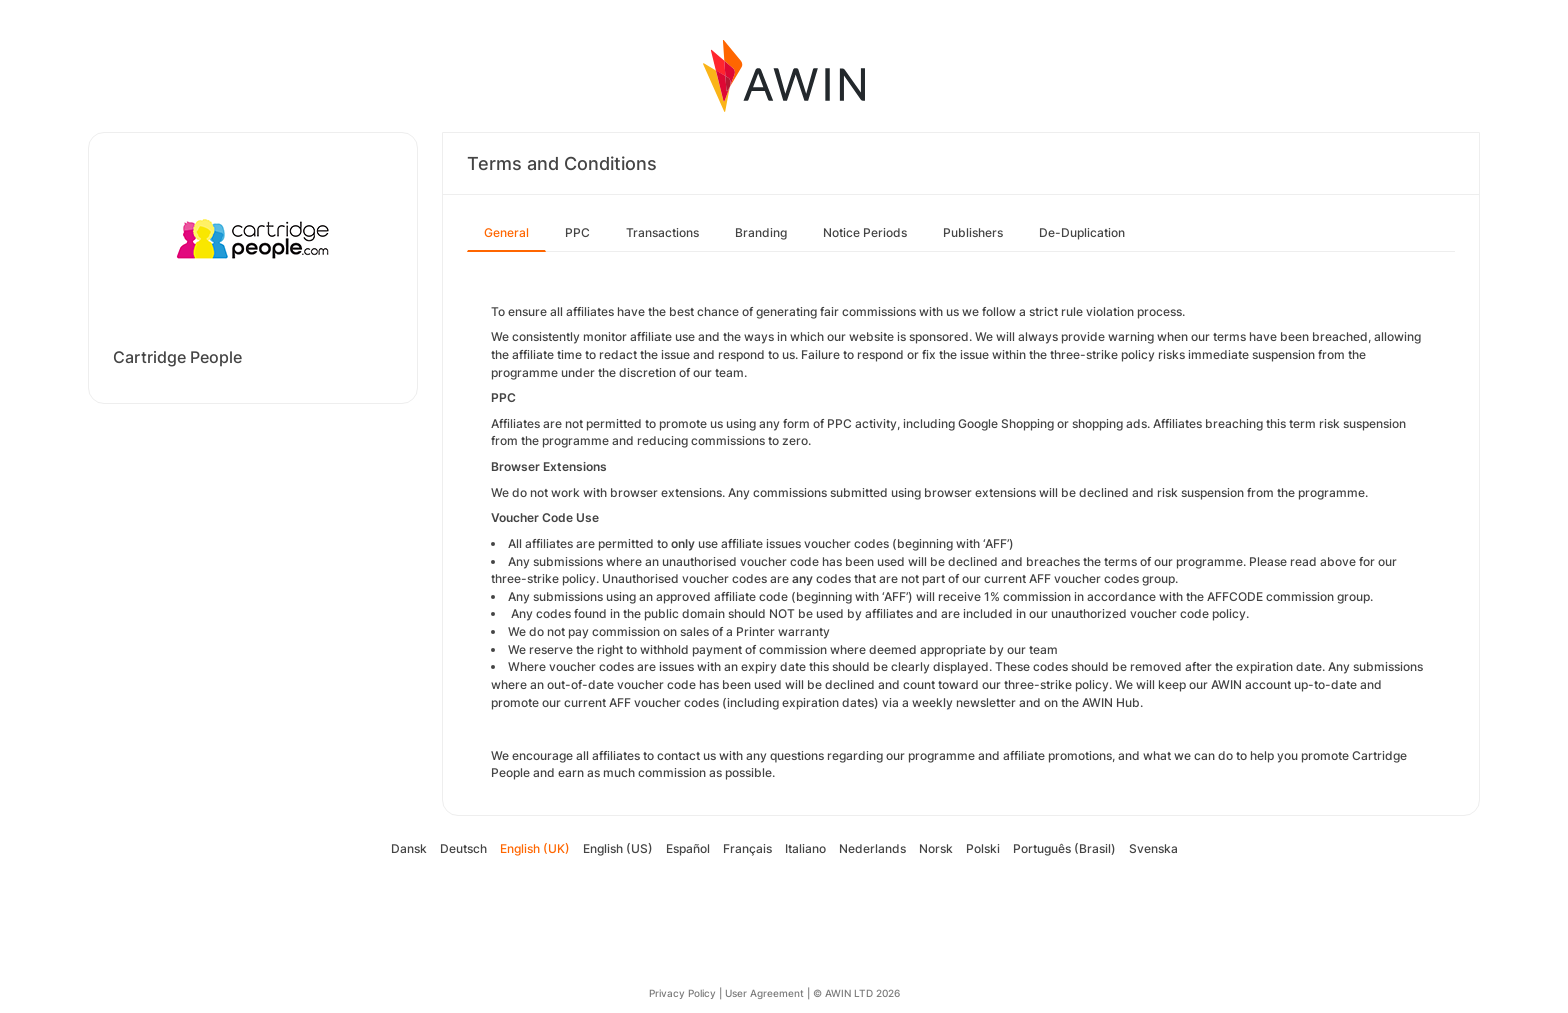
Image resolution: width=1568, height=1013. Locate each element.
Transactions (662, 232)
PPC (577, 232)
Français (747, 848)
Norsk (936, 848)
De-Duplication (1082, 232)
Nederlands (872, 848)
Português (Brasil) (1064, 848)
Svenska (1153, 848)
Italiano (805, 848)
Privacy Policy (682, 993)
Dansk (409, 848)
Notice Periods (865, 232)
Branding (761, 232)
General (506, 232)
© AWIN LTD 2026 (856, 993)
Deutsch (463, 848)
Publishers (973, 232)
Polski (983, 848)
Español (688, 848)
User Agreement (764, 993)
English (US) (618, 848)
